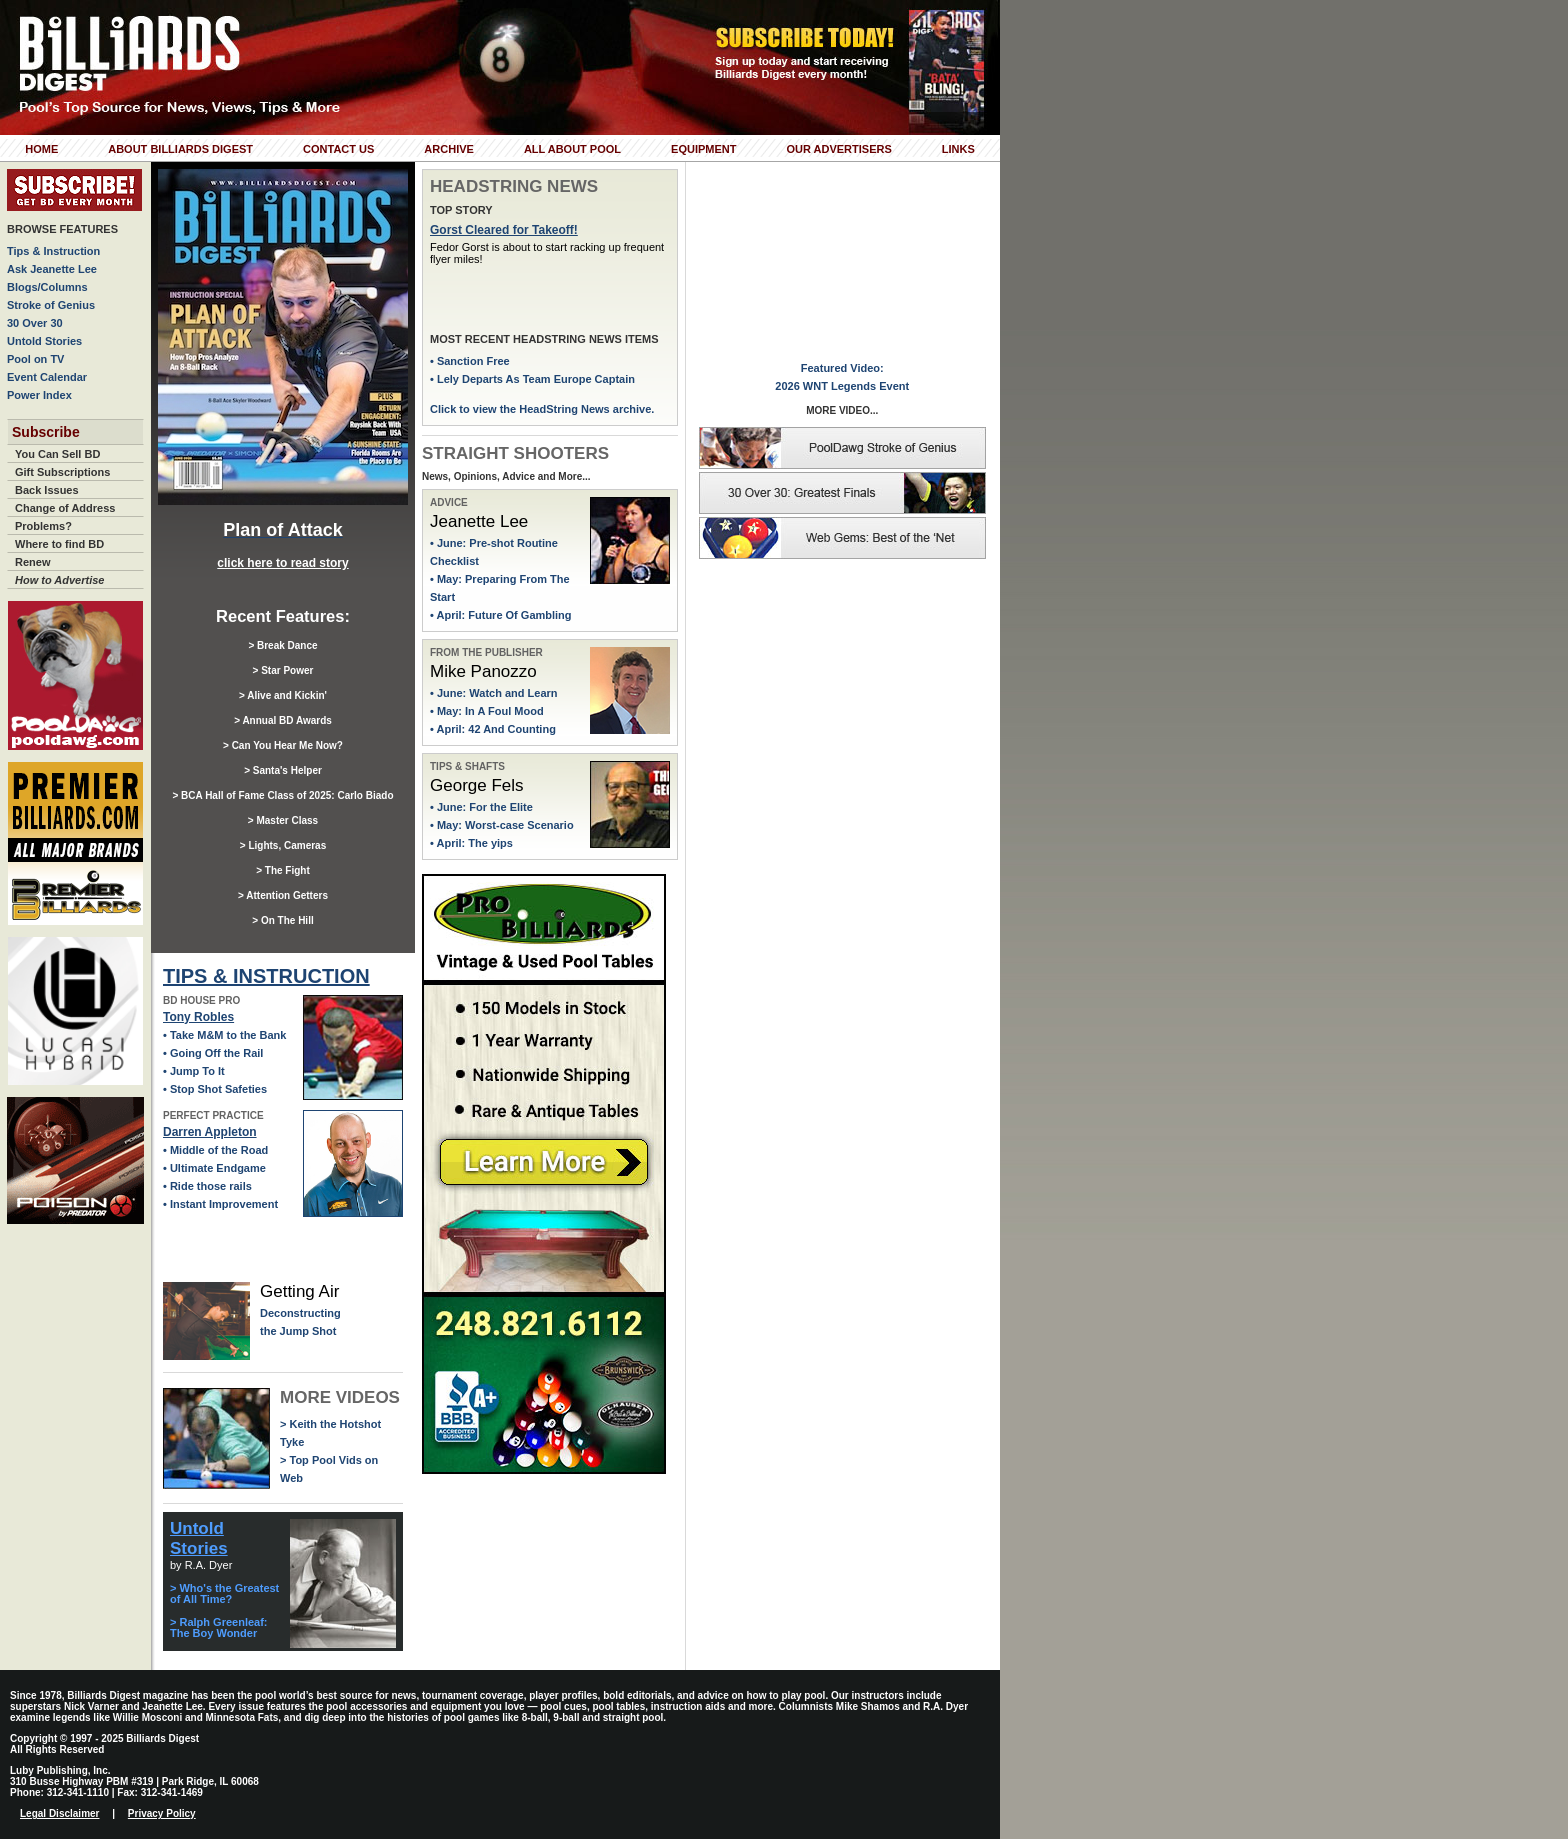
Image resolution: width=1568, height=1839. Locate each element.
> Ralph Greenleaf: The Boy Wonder (219, 1627)
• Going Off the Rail (213, 1053)
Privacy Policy (162, 1813)
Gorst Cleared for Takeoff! (504, 230)
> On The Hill (282, 920)
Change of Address (65, 508)
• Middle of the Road (215, 1150)
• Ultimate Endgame (214, 1168)
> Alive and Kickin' (283, 695)
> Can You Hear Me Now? (283, 745)
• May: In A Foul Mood (487, 711)
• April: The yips (471, 843)
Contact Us (338, 149)
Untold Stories (44, 341)
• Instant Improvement (220, 1204)
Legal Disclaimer (59, 1813)
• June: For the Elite (481, 807)
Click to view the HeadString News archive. (542, 409)
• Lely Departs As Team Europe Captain (532, 379)
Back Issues (47, 490)
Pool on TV (35, 359)
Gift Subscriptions (62, 472)
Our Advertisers (838, 149)
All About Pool (572, 149)
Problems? (43, 526)
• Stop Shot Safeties (215, 1089)
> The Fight (283, 870)
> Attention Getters (283, 895)
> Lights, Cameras (283, 845)
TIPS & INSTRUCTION (266, 976)
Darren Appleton (210, 1132)
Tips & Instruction (53, 251)
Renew (32, 562)
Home (41, 149)
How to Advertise (59, 580)
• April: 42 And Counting (493, 729)
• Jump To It (194, 1071)
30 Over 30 (35, 323)
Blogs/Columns (47, 287)
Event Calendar (47, 377)
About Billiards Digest (180, 149)
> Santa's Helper (283, 770)
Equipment (703, 149)
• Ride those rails (207, 1186)
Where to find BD (59, 544)
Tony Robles (198, 1017)
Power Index (39, 395)
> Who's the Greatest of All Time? (224, 1593)
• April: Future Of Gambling (501, 615)
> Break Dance (282, 645)
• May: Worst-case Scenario (502, 825)
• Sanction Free (470, 361)
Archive (449, 149)
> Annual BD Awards (283, 720)
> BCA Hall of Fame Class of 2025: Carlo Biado (282, 795)
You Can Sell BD (57, 454)
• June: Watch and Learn (494, 693)
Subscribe (46, 432)
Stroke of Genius (51, 305)
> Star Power (283, 670)
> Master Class (283, 820)
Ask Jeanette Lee (52, 269)
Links (958, 149)
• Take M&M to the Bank (224, 1035)
